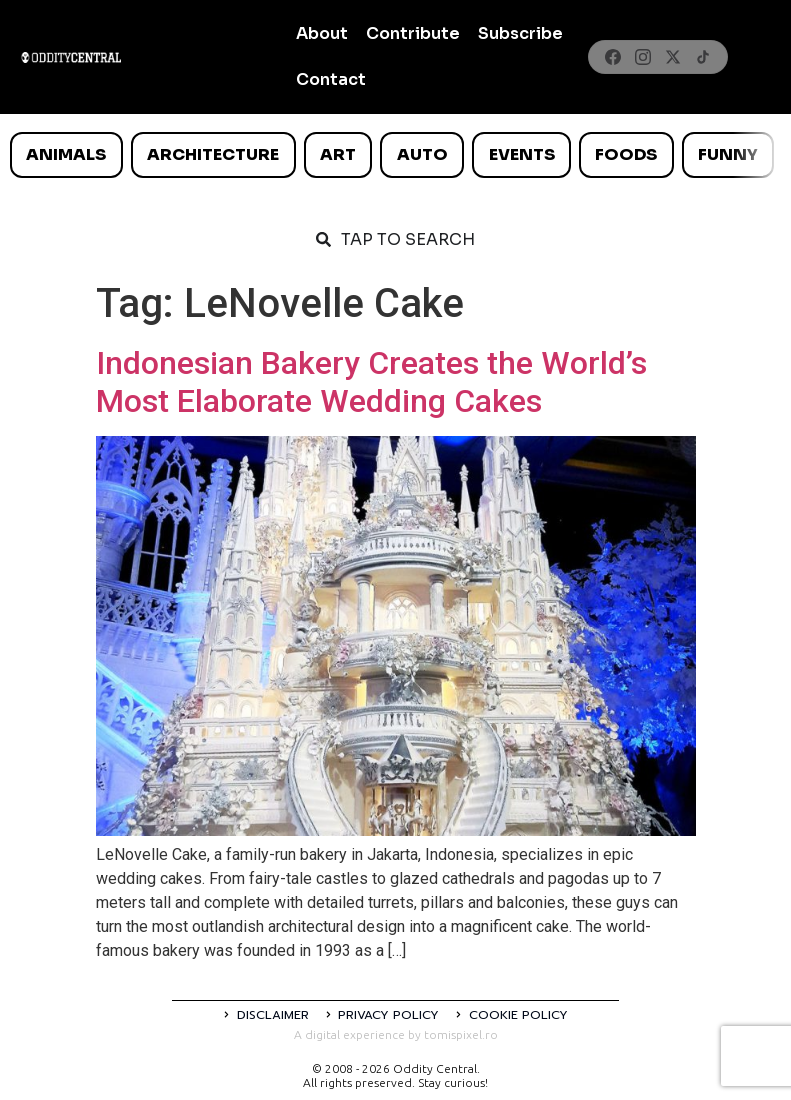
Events (522, 154)
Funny (728, 154)
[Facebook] (613, 57)
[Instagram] (643, 57)
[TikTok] (703, 57)
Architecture (213, 154)
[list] (395, 155)
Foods (626, 154)
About (322, 33)
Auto (422, 154)
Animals (66, 154)
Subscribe (520, 33)
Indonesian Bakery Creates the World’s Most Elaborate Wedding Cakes (371, 382)
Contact (331, 79)
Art (338, 154)
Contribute (413, 33)
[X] (673, 57)
